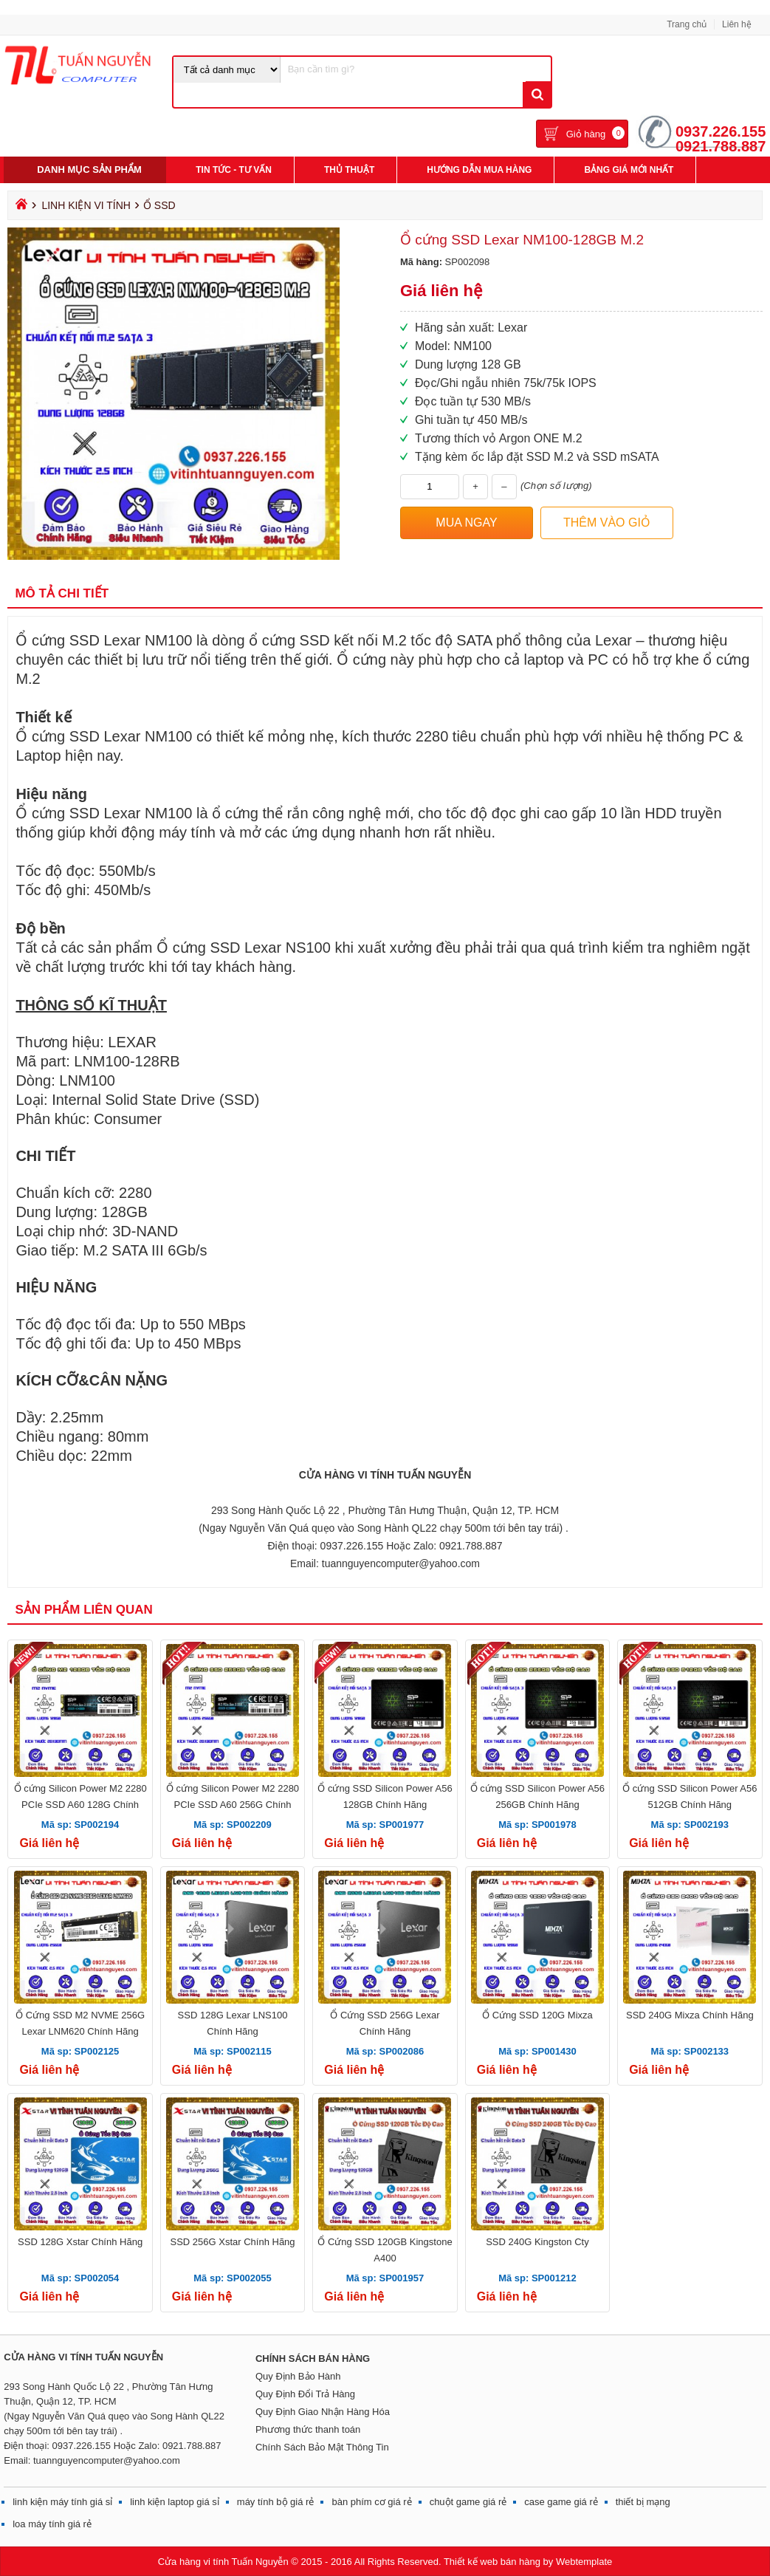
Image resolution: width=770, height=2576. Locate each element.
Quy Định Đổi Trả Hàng (305, 2393)
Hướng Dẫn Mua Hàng (479, 170)
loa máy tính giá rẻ (52, 2523)
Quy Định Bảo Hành (298, 2376)
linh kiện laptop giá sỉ (174, 2501)
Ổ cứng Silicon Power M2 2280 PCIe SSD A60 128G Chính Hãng (80, 1804)
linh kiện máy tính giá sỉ (62, 2501)
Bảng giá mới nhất (628, 170)
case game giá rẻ (561, 2501)
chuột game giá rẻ (468, 2501)
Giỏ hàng (586, 134)
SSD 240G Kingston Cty (537, 2241)
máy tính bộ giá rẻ (275, 2501)
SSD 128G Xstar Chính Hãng (80, 2241)
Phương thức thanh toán (307, 2429)
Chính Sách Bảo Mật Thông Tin (322, 2447)
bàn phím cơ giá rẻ (371, 2501)
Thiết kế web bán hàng (492, 2561)
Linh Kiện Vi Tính (86, 205)
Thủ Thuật (349, 170)
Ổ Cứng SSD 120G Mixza (537, 2015)
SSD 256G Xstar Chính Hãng (232, 2241)
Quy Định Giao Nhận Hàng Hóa (322, 2411)
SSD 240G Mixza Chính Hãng (690, 2015)
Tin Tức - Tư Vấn (234, 170)
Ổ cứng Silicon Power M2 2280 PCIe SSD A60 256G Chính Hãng (232, 1804)
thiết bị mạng (643, 2501)
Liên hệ (737, 24)
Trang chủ (687, 24)
